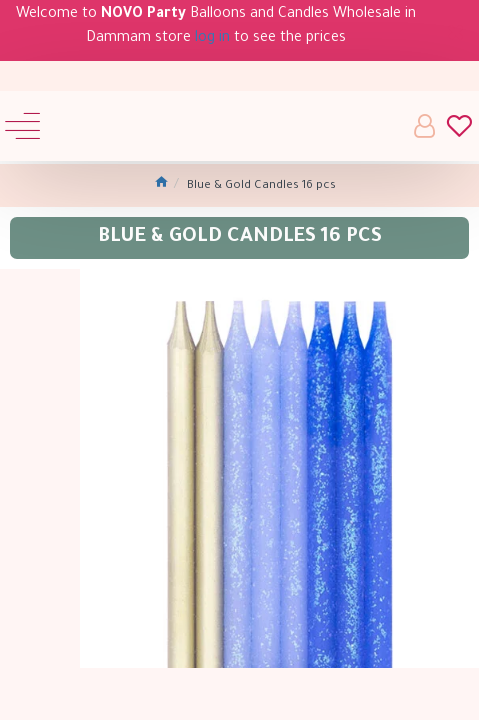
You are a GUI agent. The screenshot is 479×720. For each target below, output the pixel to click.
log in (212, 39)
